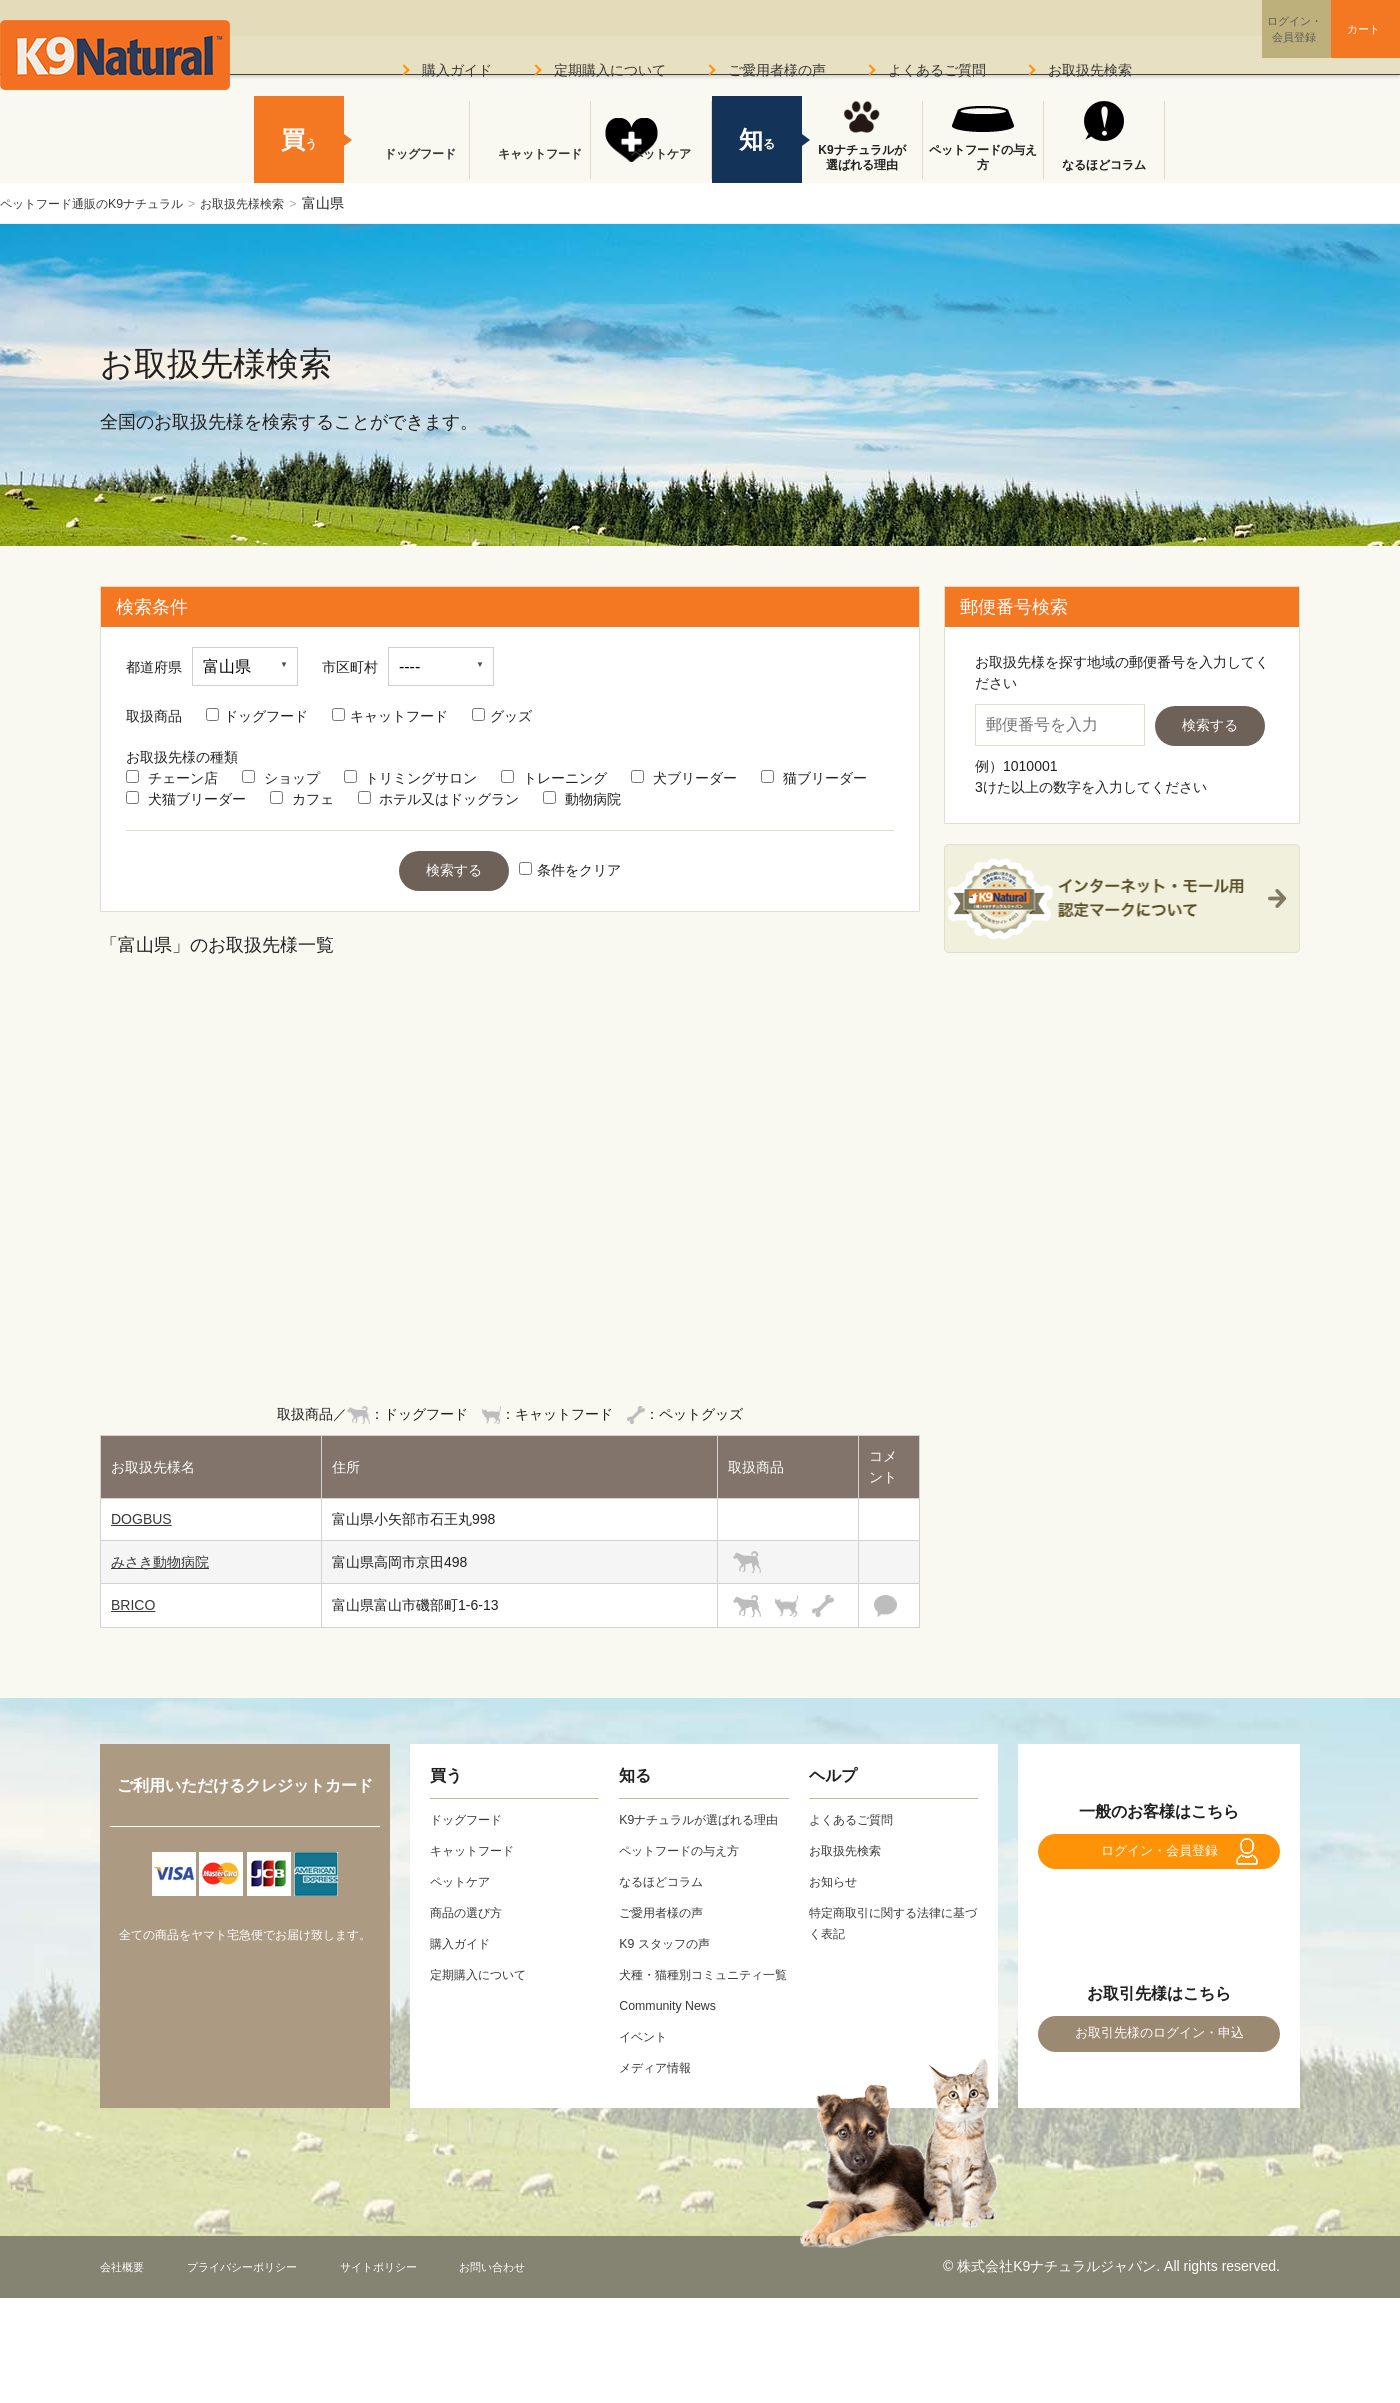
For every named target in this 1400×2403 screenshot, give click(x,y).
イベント (647, 2078)
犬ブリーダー (684, 778)
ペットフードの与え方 (983, 158)
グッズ (502, 716)
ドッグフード (257, 716)
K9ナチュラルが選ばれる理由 (861, 158)
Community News (674, 2047)
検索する (454, 870)
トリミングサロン (411, 778)
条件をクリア (570, 870)
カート (1328, 43)
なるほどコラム (1104, 165)
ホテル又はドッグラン (439, 799)
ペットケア (651, 165)
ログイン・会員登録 (1159, 1861)
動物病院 (582, 799)
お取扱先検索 (1090, 70)
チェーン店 (172, 778)
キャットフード (390, 716)
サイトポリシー (431, 2308)
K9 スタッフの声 (671, 1964)
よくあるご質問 (937, 70)
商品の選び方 (472, 1912)
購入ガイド (457, 70)
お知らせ (837, 1881)
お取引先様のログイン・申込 (1159, 2064)
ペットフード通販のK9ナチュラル (106, 203)
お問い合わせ (564, 2308)
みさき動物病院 (160, 1562)
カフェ (302, 799)
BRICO (133, 1605)
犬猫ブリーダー (186, 799)
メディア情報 (661, 2109)
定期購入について (610, 70)
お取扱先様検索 (280, 203)
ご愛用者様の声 (777, 70)
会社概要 (128, 2308)
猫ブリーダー (814, 778)
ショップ (281, 778)
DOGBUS (141, 1519)
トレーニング (554, 778)
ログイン (1214, 43)
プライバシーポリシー (269, 2308)
